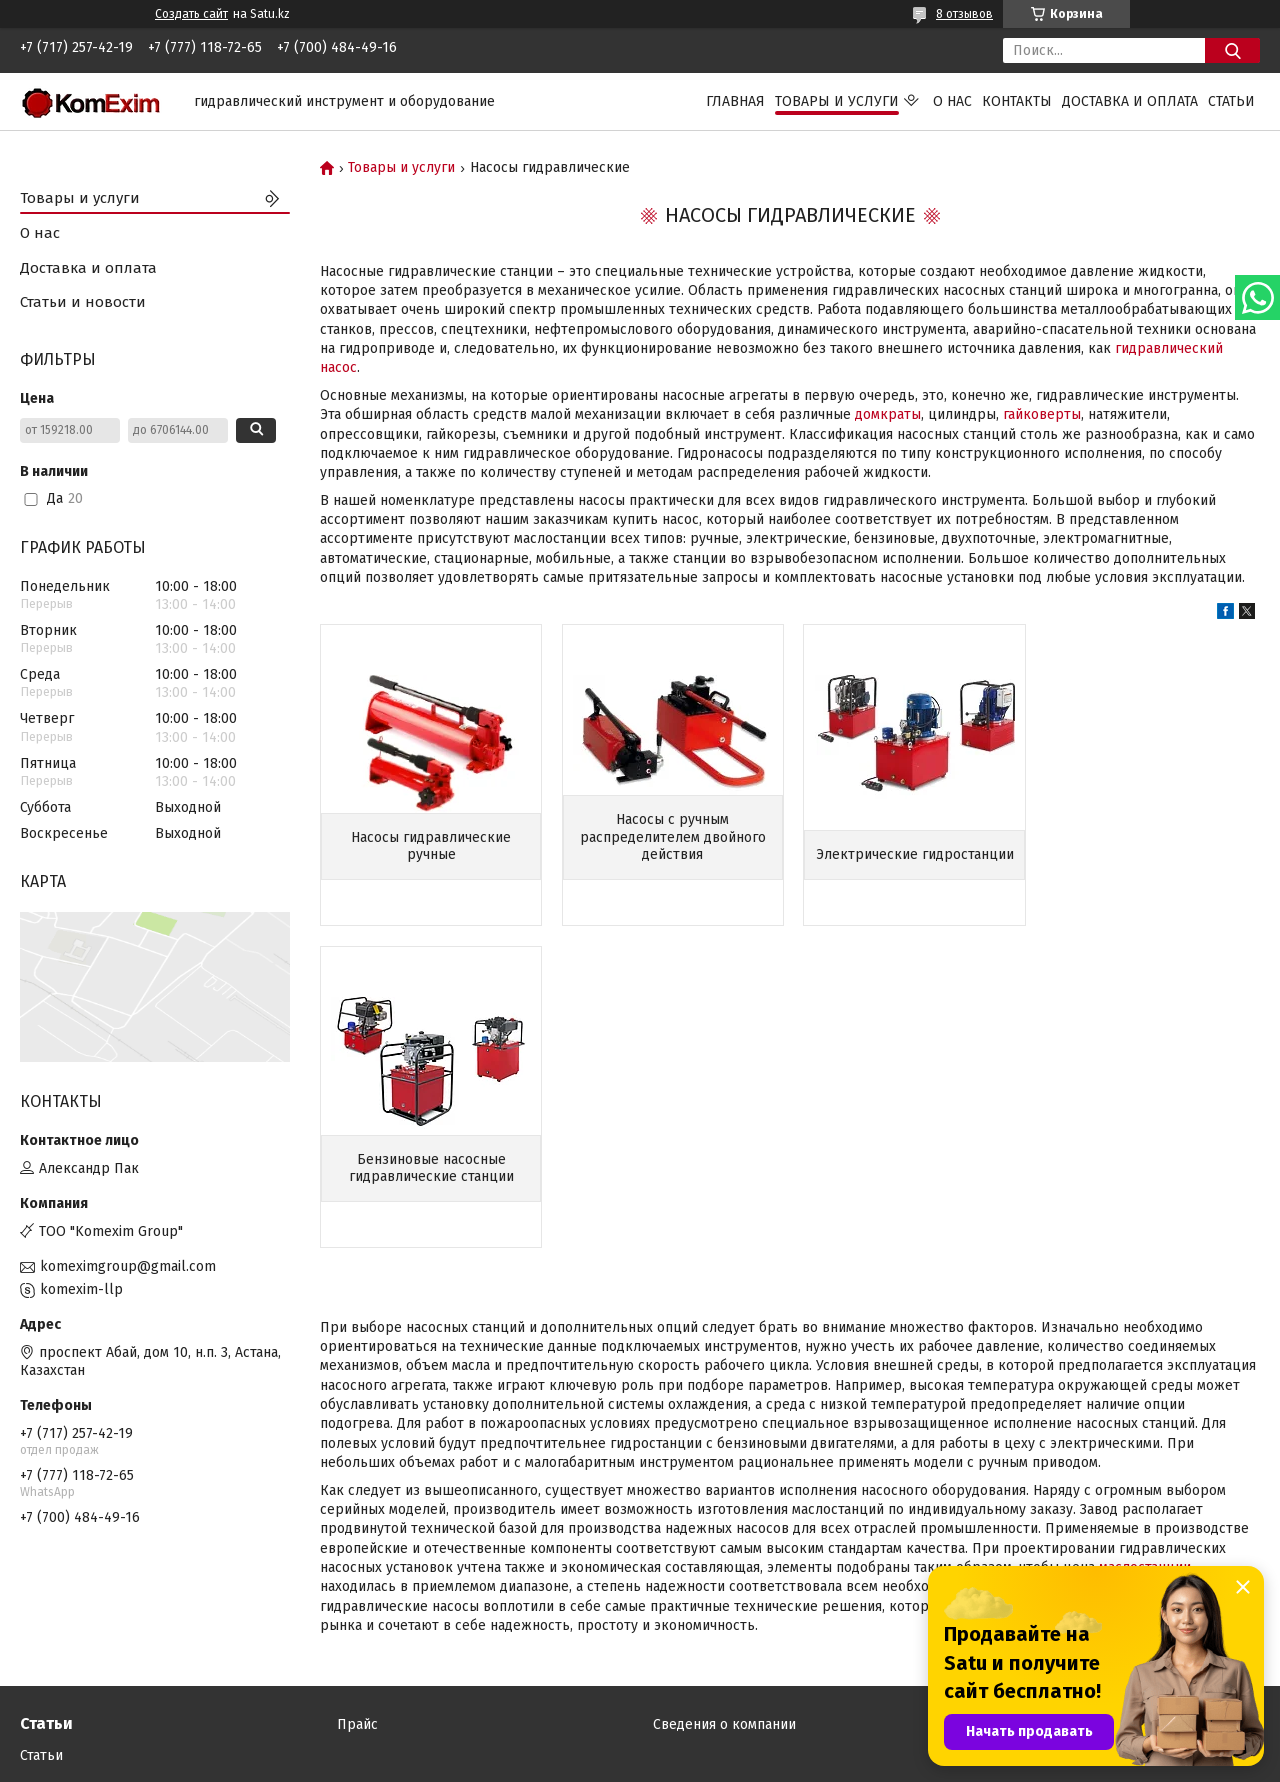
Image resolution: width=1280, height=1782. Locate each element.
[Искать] (1232, 50)
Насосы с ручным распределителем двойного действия (670, 837)
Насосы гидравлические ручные (430, 846)
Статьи (1231, 101)
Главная (735, 101)
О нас (952, 101)
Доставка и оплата (1130, 101)
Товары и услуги (837, 101)
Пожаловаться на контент (706, 1763)
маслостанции (1145, 1245)
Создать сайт (191, 14)
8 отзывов (964, 14)
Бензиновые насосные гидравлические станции (1149, 846)
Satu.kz (727, 1745)
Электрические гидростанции (910, 846)
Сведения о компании (724, 1626)
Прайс (357, 1626)
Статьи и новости (83, 302)
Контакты (1017, 101)
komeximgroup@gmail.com (128, 1266)
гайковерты (1042, 414)
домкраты (888, 414)
